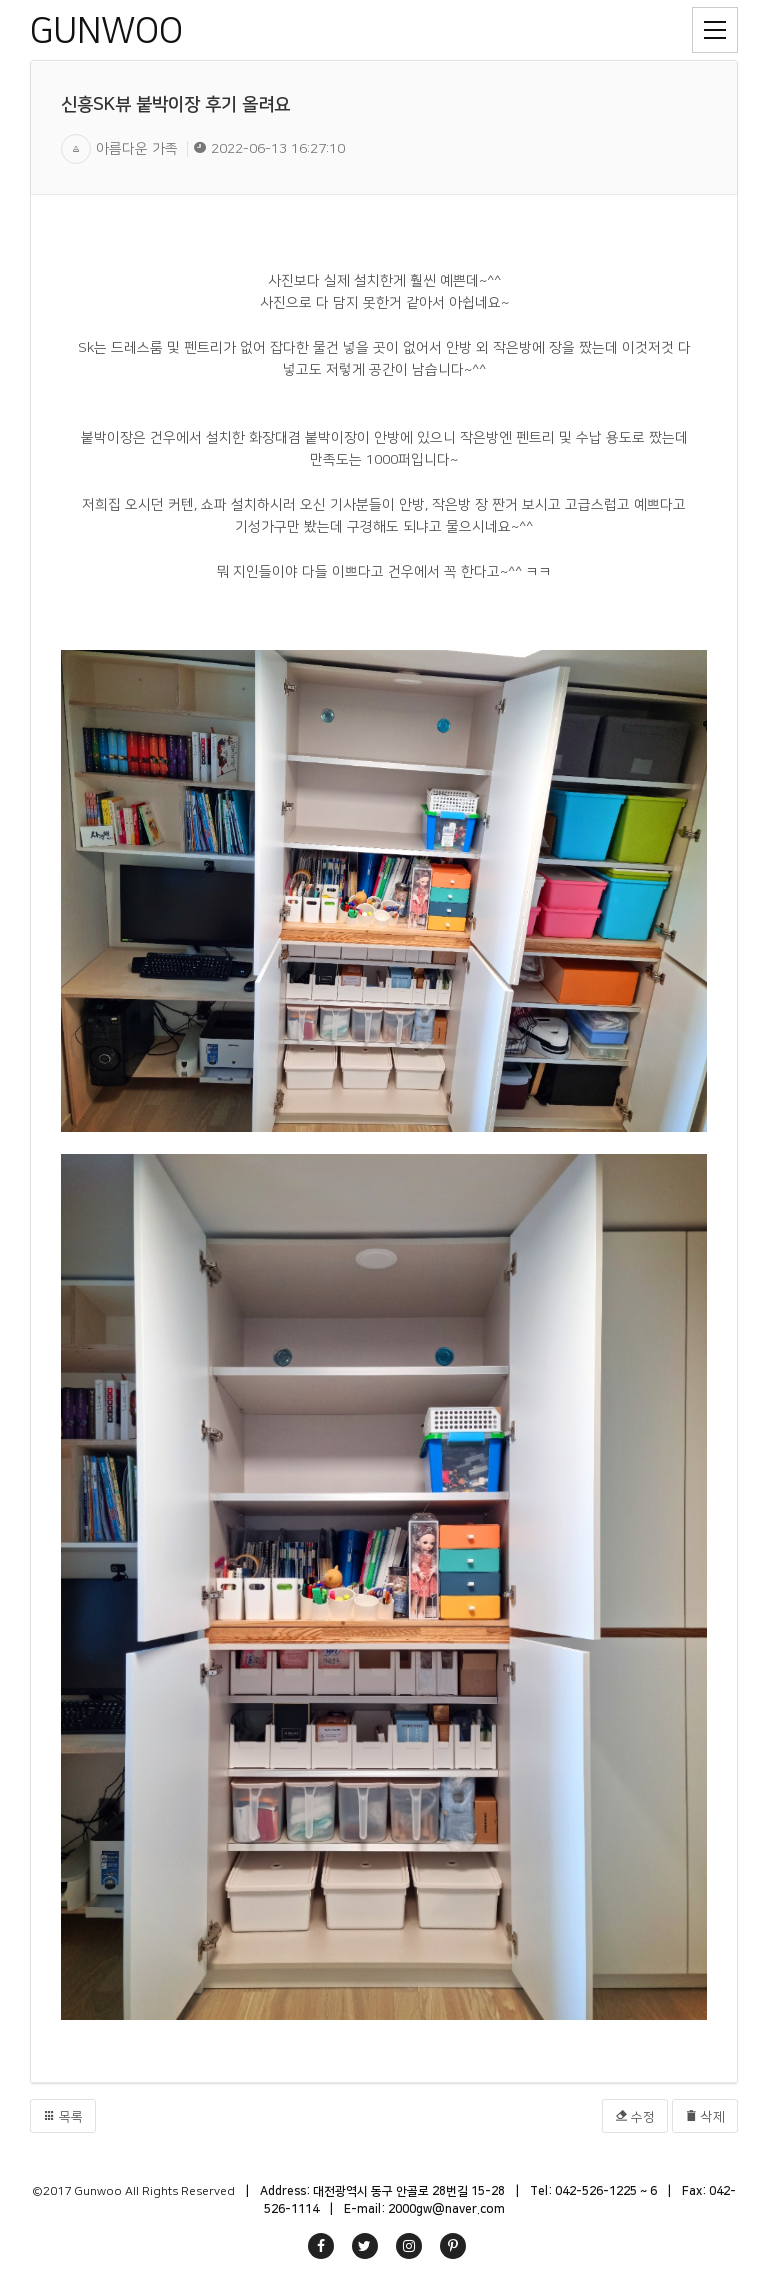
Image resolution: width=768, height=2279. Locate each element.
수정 (635, 2116)
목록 (63, 2116)
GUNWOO (106, 31)
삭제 (705, 2116)
